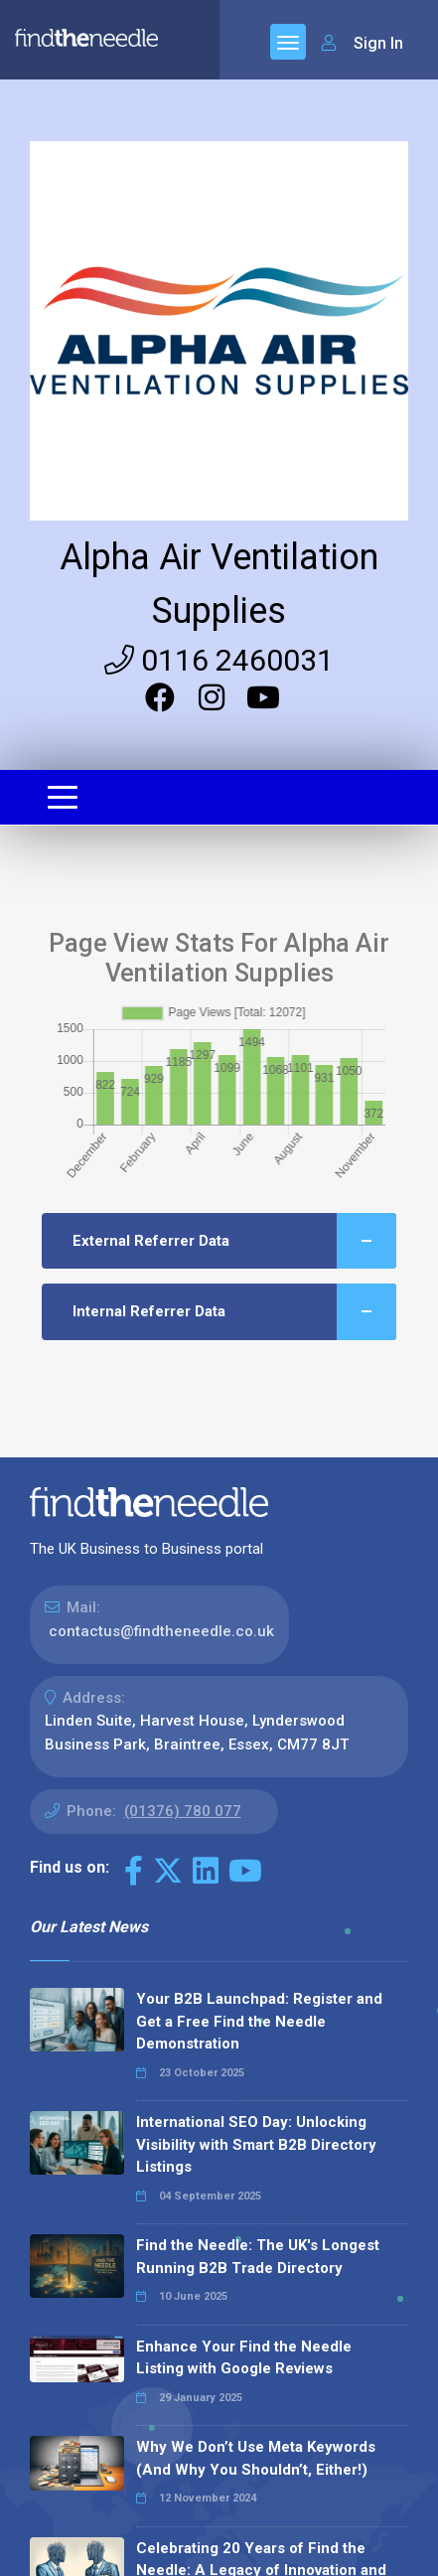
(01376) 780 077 (182, 1811)
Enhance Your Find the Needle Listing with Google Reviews (244, 2358)
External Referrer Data (235, 1241)
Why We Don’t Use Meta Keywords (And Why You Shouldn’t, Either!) (255, 2458)
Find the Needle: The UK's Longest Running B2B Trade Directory (257, 2256)
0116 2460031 (219, 660)
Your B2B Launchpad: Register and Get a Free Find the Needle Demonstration (259, 2021)
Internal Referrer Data (235, 1312)
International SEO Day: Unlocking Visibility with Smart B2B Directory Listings (256, 2144)
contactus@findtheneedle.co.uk (161, 1631)
